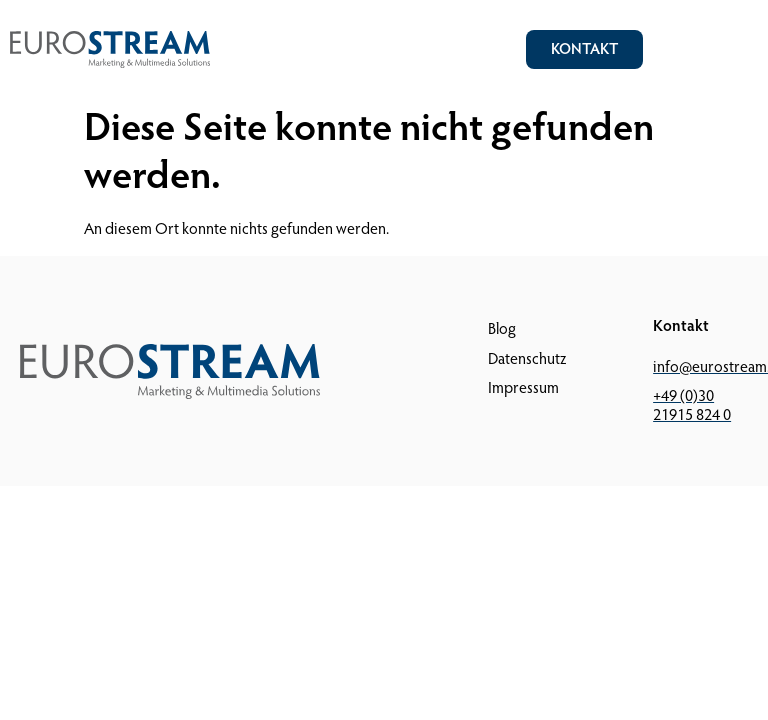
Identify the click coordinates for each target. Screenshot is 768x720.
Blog (502, 330)
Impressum (523, 389)
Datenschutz (527, 360)
